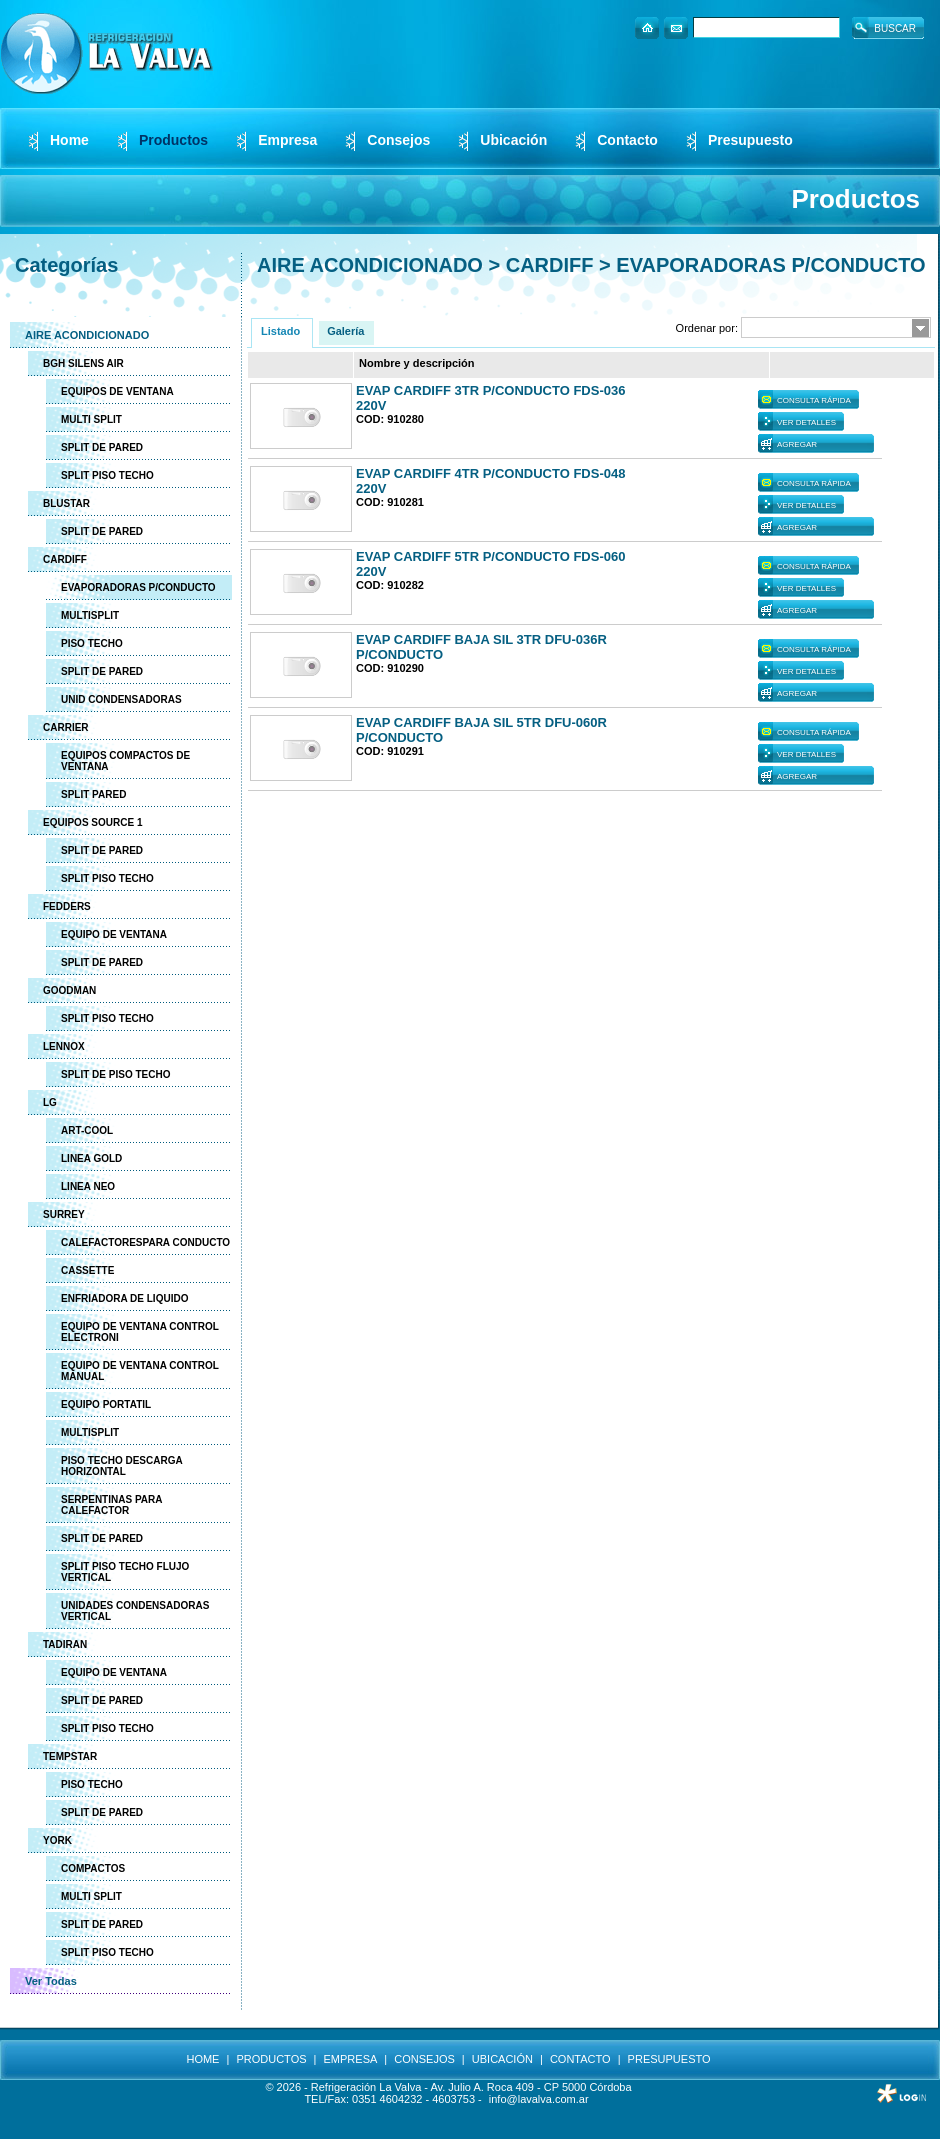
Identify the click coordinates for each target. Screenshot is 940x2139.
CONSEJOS (424, 2059)
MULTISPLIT (90, 615)
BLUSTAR (66, 503)
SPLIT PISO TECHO (107, 475)
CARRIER (66, 727)
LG (50, 1102)
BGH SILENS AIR (83, 363)
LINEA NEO (88, 1186)
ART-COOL (87, 1130)
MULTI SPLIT (91, 419)
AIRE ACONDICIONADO (87, 335)
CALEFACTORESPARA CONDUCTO (145, 1242)
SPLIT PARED (93, 794)
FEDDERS (67, 906)
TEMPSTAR (70, 1756)
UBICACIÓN (502, 2059)
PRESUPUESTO (669, 2059)
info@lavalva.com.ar (539, 2099)
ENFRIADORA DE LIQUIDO (124, 1298)
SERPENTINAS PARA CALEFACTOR (112, 1505)
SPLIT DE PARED (102, 447)
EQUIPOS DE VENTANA (117, 391)
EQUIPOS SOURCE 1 (92, 822)
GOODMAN (69, 990)
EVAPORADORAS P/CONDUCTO (138, 587)
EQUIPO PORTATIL (106, 1404)
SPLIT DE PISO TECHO (115, 1074)
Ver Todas (51, 1981)
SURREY (64, 1214)
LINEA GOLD (91, 1158)
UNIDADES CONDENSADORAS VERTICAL (135, 1611)
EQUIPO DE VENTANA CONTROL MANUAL (140, 1371)
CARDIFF (65, 559)
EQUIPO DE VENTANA (114, 934)
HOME (202, 2059)
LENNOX (64, 1046)
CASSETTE (87, 1270)
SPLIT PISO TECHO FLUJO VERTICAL (125, 1572)
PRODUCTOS (271, 2059)
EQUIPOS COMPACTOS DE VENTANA (125, 761)
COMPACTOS (93, 1868)
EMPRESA (351, 2059)
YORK (57, 1840)
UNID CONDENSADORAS (121, 699)
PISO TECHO (92, 643)
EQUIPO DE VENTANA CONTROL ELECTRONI (140, 1332)
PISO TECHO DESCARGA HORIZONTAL (122, 1466)
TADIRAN (65, 1644)
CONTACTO (580, 2059)
